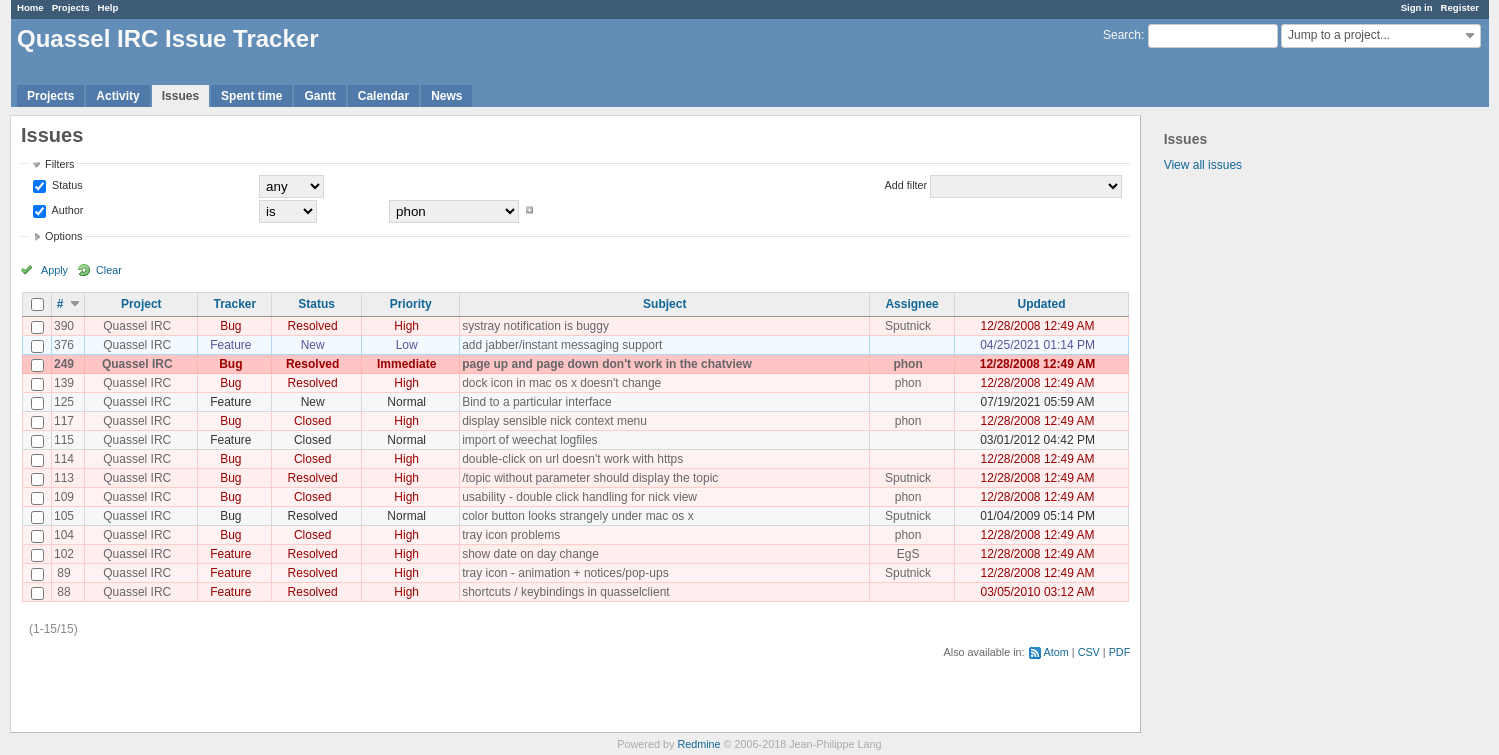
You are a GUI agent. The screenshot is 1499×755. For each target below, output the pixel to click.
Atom (1056, 652)
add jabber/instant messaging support (562, 345)
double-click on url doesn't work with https (572, 459)
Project (141, 304)
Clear (109, 270)
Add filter (906, 185)
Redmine (698, 744)
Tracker (234, 304)
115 (64, 440)
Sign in (1417, 7)
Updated (1042, 304)
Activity (117, 96)
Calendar (383, 96)
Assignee (911, 304)
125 (64, 402)
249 (64, 364)
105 (64, 516)
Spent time (251, 96)
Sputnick (908, 326)
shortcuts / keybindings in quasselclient (565, 592)
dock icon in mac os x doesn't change (561, 383)
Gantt (319, 96)
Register (1460, 7)
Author (66, 210)
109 (64, 497)
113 (64, 478)
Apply (54, 270)
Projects (71, 7)
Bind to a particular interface (536, 402)
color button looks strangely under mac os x (577, 516)
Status (66, 185)
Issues (180, 96)
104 (64, 535)
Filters (59, 164)
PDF (1120, 652)
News (446, 96)
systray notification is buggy (535, 326)
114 (64, 459)
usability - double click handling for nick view (579, 497)
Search (1122, 35)
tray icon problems (511, 535)
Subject (664, 304)
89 (63, 573)
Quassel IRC (137, 326)
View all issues (1203, 165)
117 (64, 421)
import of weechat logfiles (529, 440)
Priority (411, 304)
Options (63, 236)
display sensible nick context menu (554, 421)
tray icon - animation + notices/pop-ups (565, 573)
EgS (908, 554)
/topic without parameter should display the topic (590, 478)
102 (64, 554)
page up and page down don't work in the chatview (607, 364)
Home (30, 7)
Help (108, 7)
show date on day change (530, 554)
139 (64, 383)
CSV (1089, 652)
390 (64, 326)
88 (63, 592)
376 (64, 345)
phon (907, 364)
